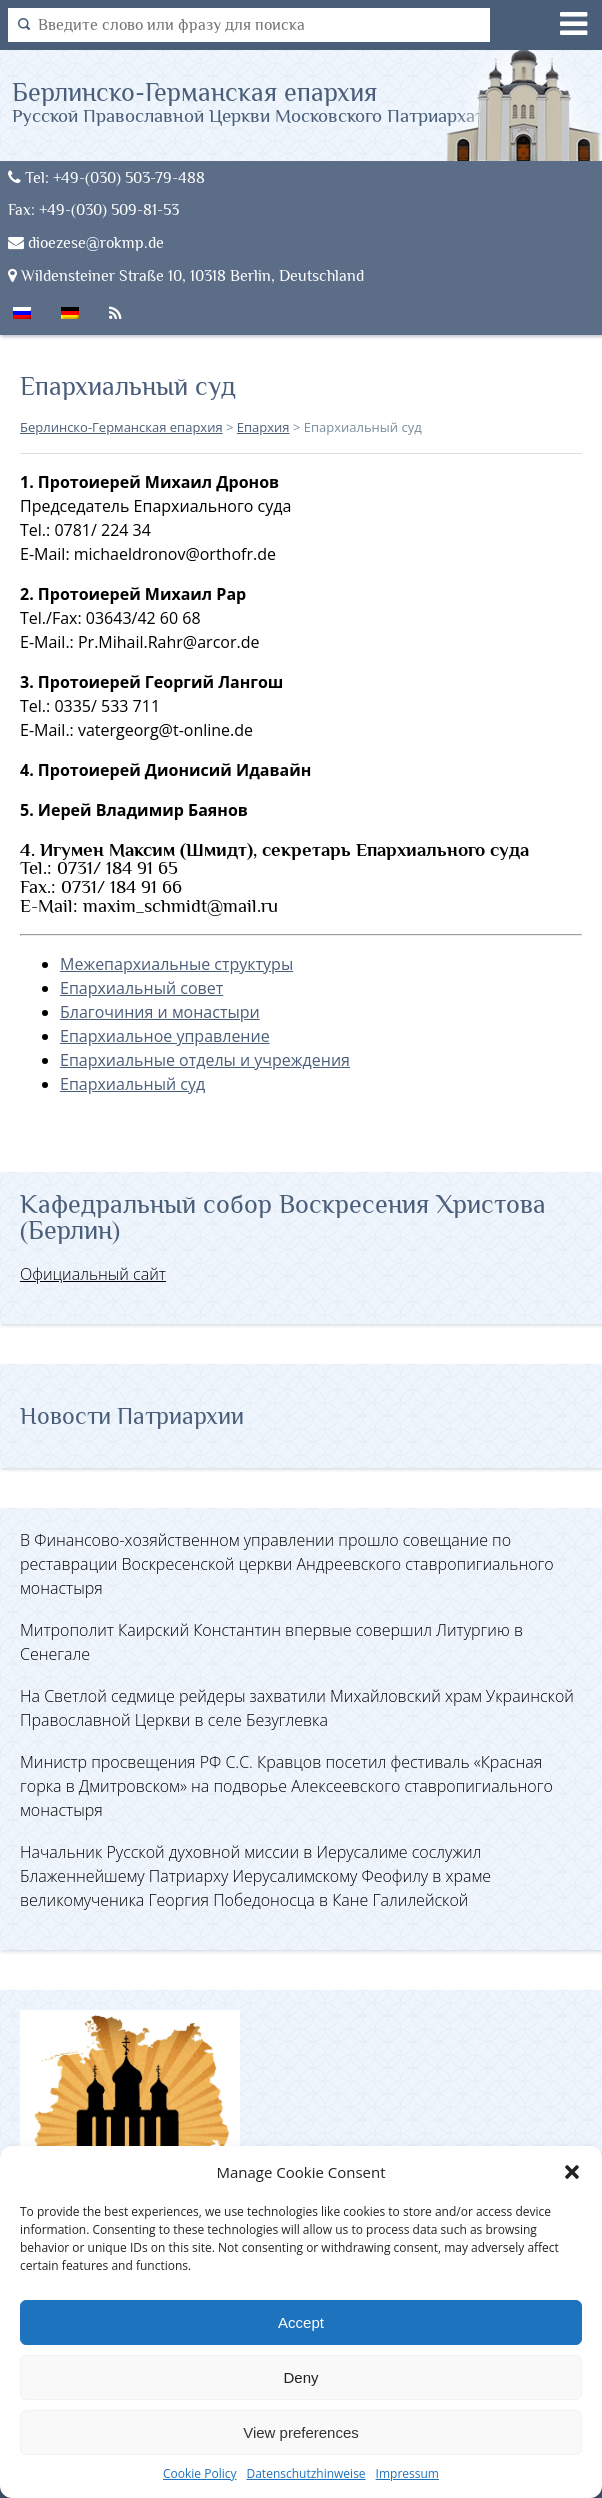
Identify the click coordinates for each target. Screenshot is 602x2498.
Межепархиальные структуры (176, 964)
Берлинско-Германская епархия (252, 101)
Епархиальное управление (165, 1036)
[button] (572, 2172)
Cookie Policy (199, 2473)
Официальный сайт (93, 1274)
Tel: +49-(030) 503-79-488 (106, 177)
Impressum (407, 2473)
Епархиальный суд (132, 1084)
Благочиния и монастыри (160, 1012)
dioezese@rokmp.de (86, 242)
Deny (300, 2377)
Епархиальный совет (141, 988)
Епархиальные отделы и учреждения (205, 1060)
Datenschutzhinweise (305, 2473)
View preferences (301, 2432)
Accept (301, 2322)
